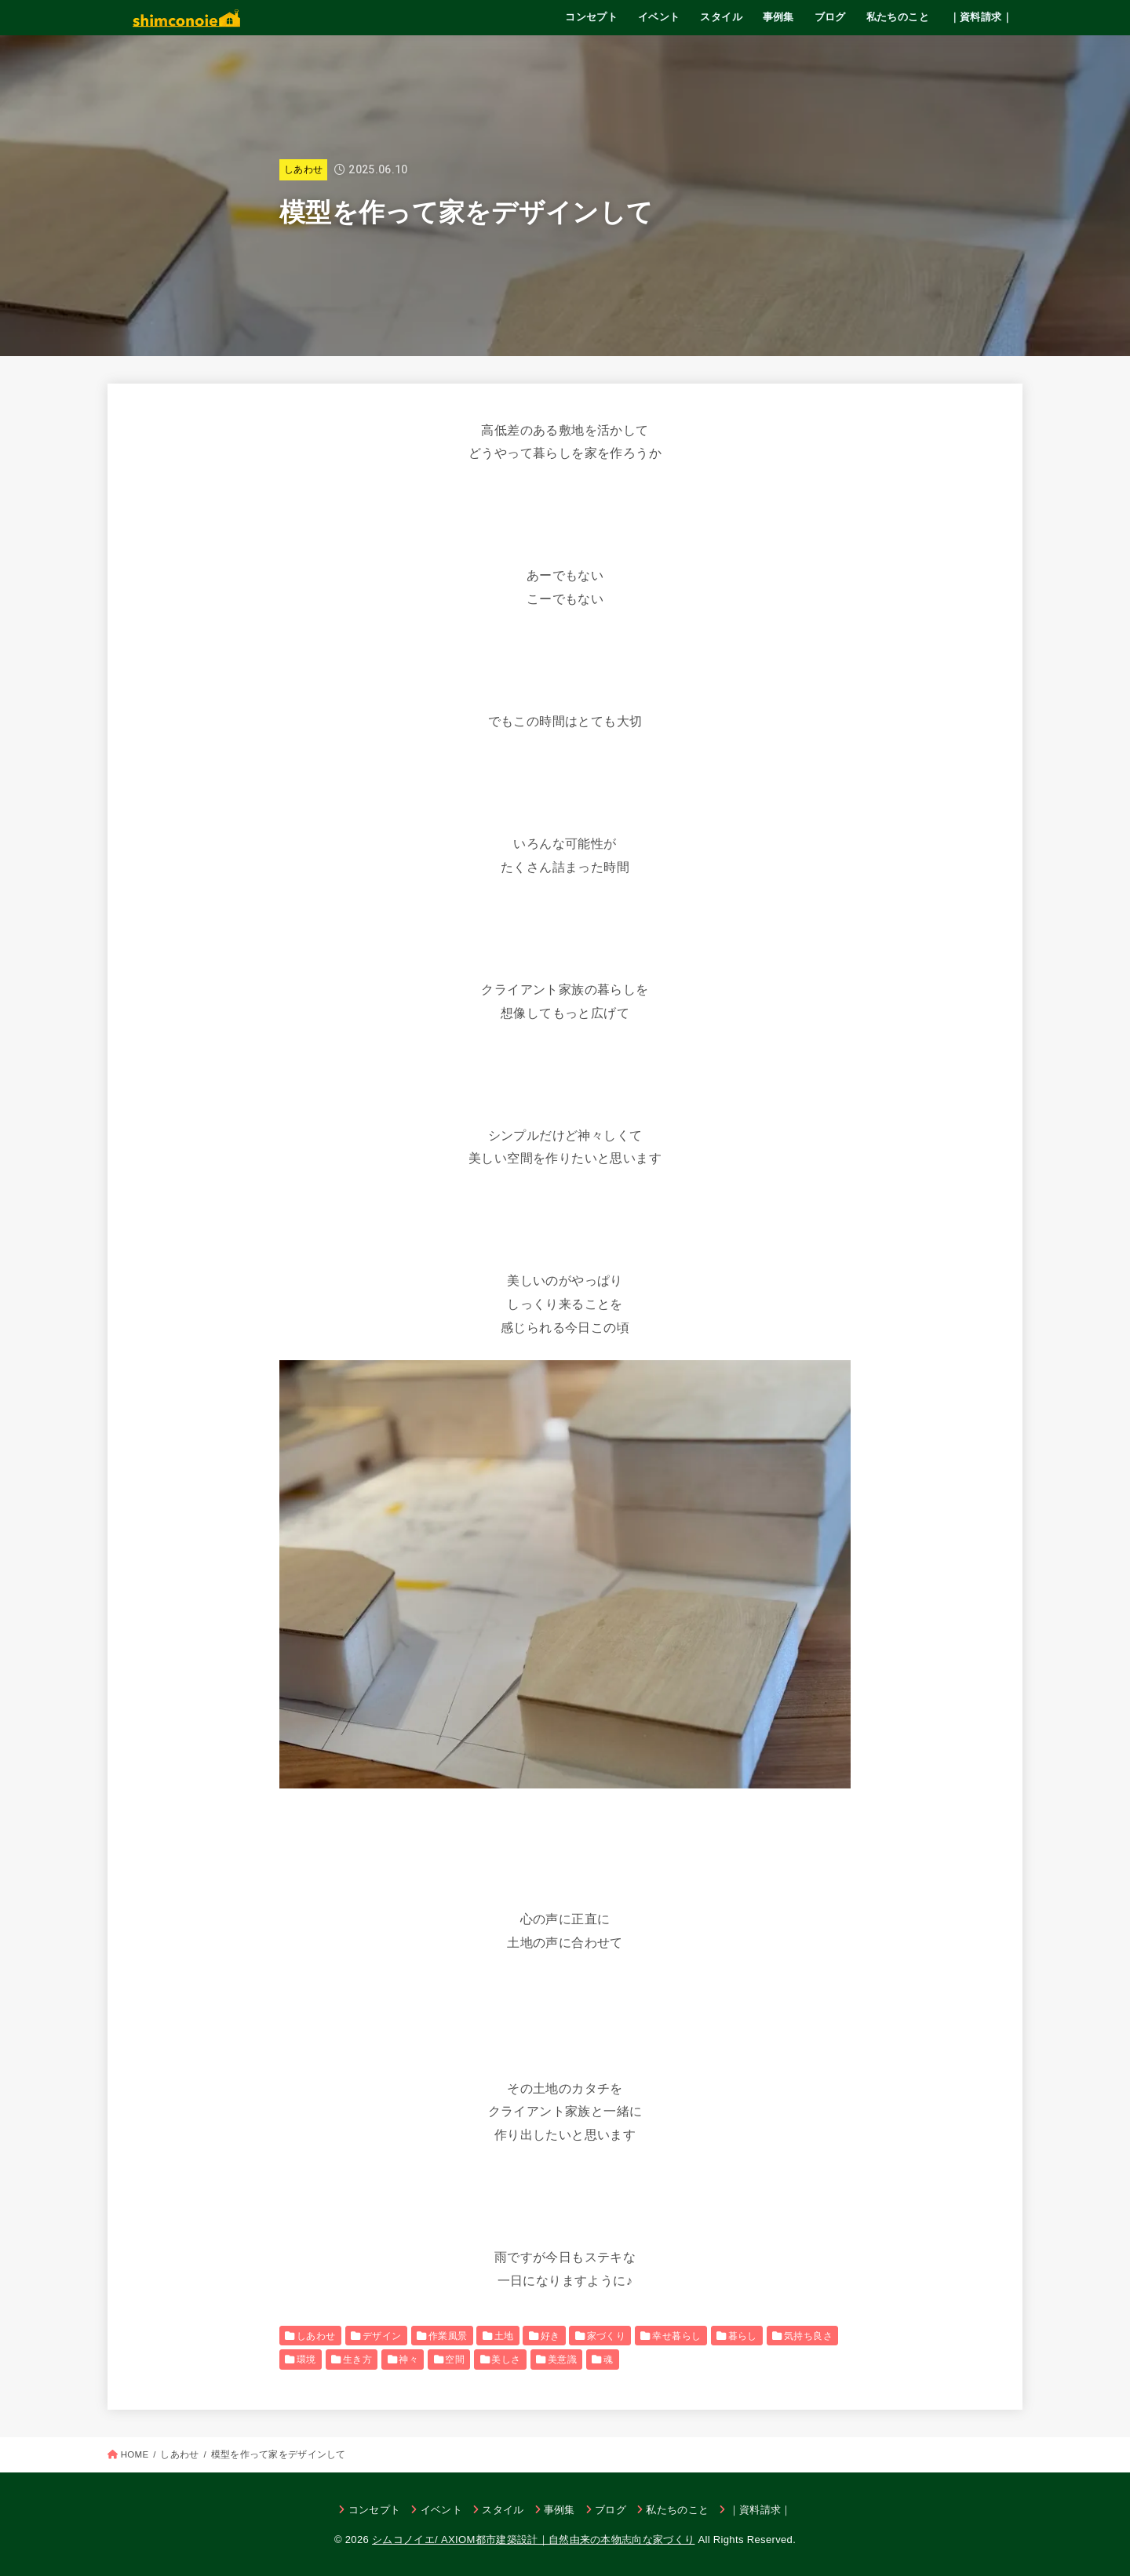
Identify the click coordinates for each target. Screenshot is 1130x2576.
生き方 (357, 2359)
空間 (455, 2359)
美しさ (505, 2359)
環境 (306, 2359)
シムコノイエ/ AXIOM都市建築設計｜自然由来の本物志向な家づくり (533, 2539)
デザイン (382, 2335)
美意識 (562, 2359)
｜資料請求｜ (981, 17)
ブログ (830, 17)
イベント (659, 17)
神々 (408, 2359)
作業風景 (448, 2335)
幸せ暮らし (676, 2335)
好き (550, 2335)
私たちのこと (897, 17)
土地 (504, 2335)
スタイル (721, 17)
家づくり (606, 2335)
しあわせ (303, 169)
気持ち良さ (808, 2335)
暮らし (742, 2335)
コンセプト (591, 17)
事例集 (778, 17)
